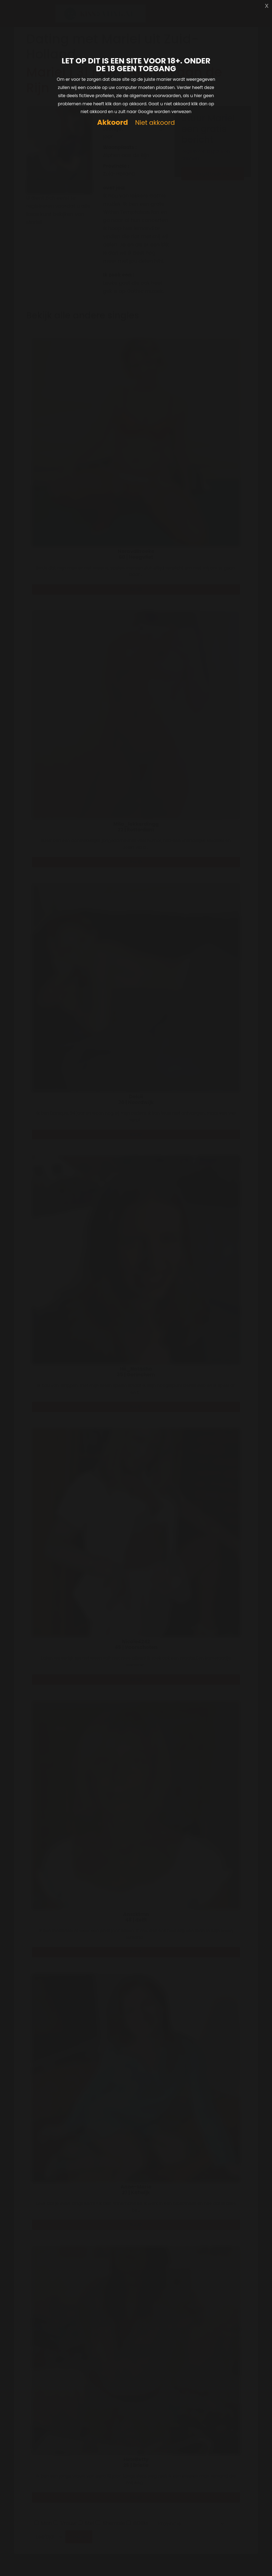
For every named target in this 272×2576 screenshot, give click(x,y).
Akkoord (112, 122)
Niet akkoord (155, 123)
